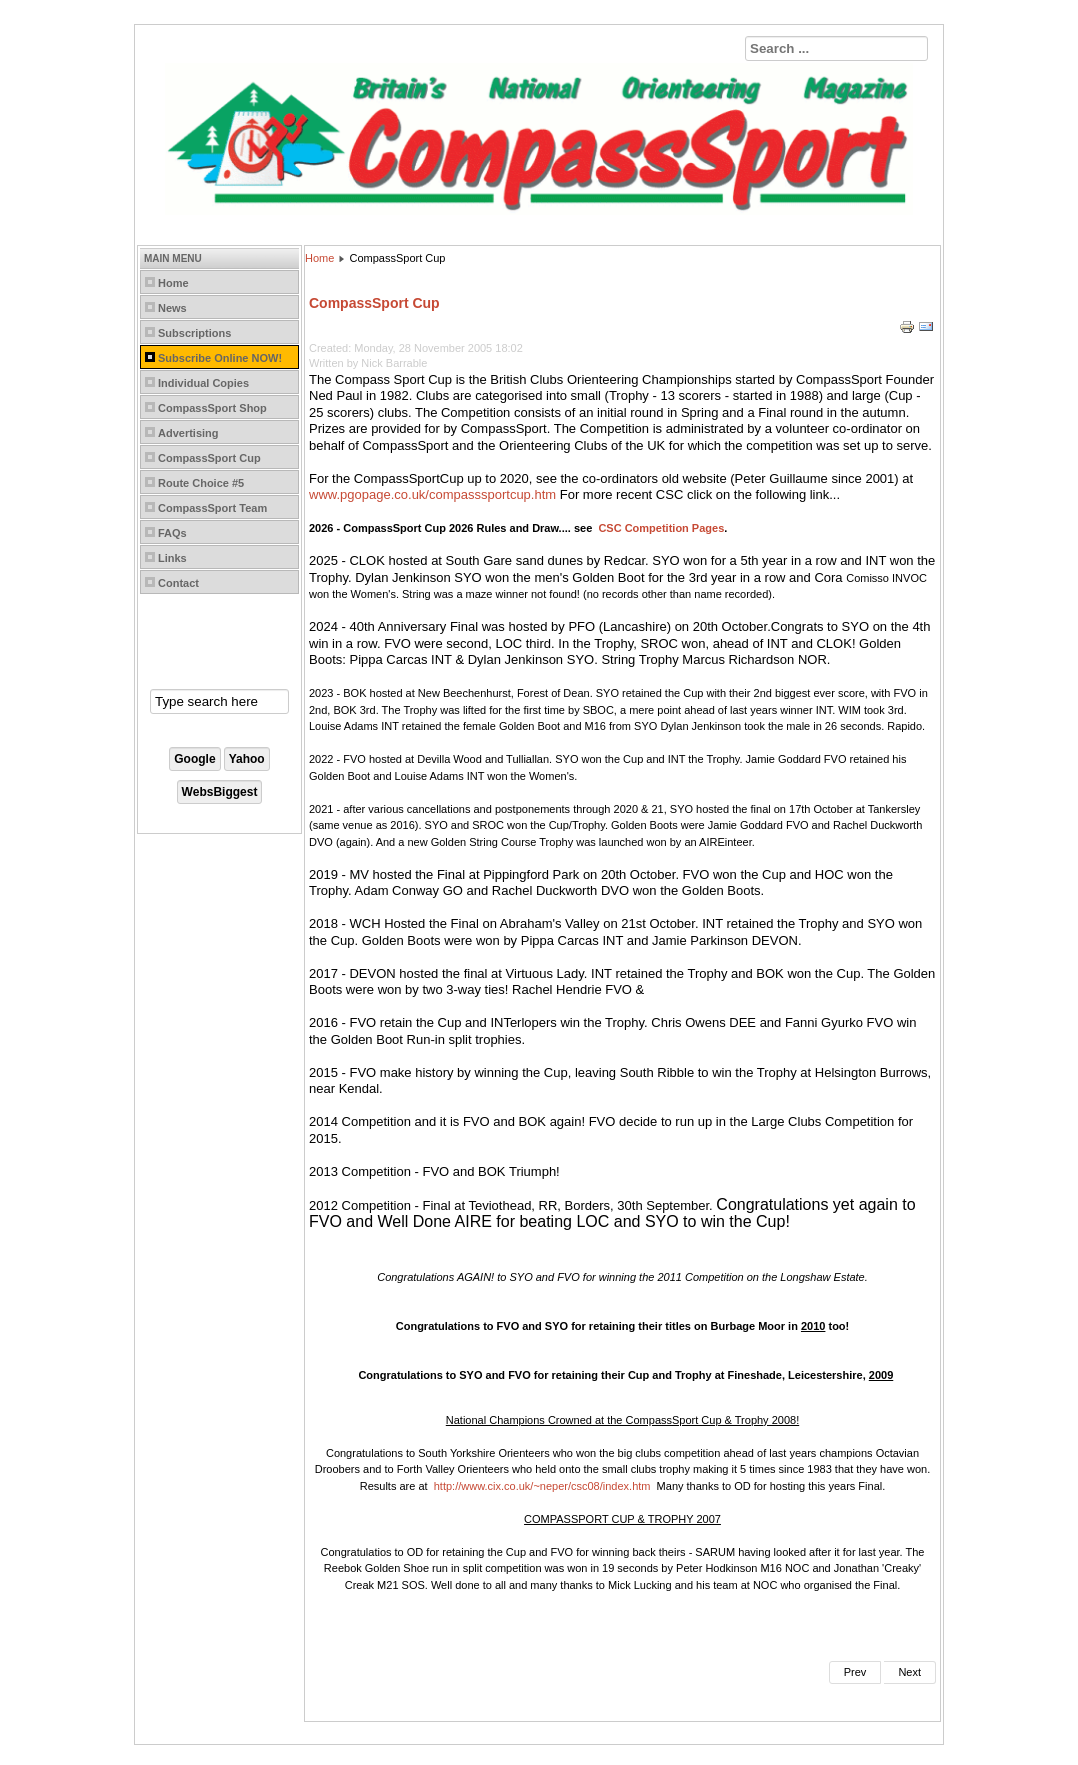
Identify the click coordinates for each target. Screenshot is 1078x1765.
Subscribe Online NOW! (220, 358)
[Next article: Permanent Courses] (910, 1672)
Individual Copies (203, 383)
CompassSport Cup (209, 458)
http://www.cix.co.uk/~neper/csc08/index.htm (542, 1486)
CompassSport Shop (212, 408)
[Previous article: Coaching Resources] (855, 1672)
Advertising (188, 433)
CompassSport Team (212, 508)
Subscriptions (194, 333)
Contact (178, 583)
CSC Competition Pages (661, 528)
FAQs (172, 533)
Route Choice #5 (201, 483)
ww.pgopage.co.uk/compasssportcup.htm (434, 494)
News (172, 308)
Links (172, 558)
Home (173, 283)
